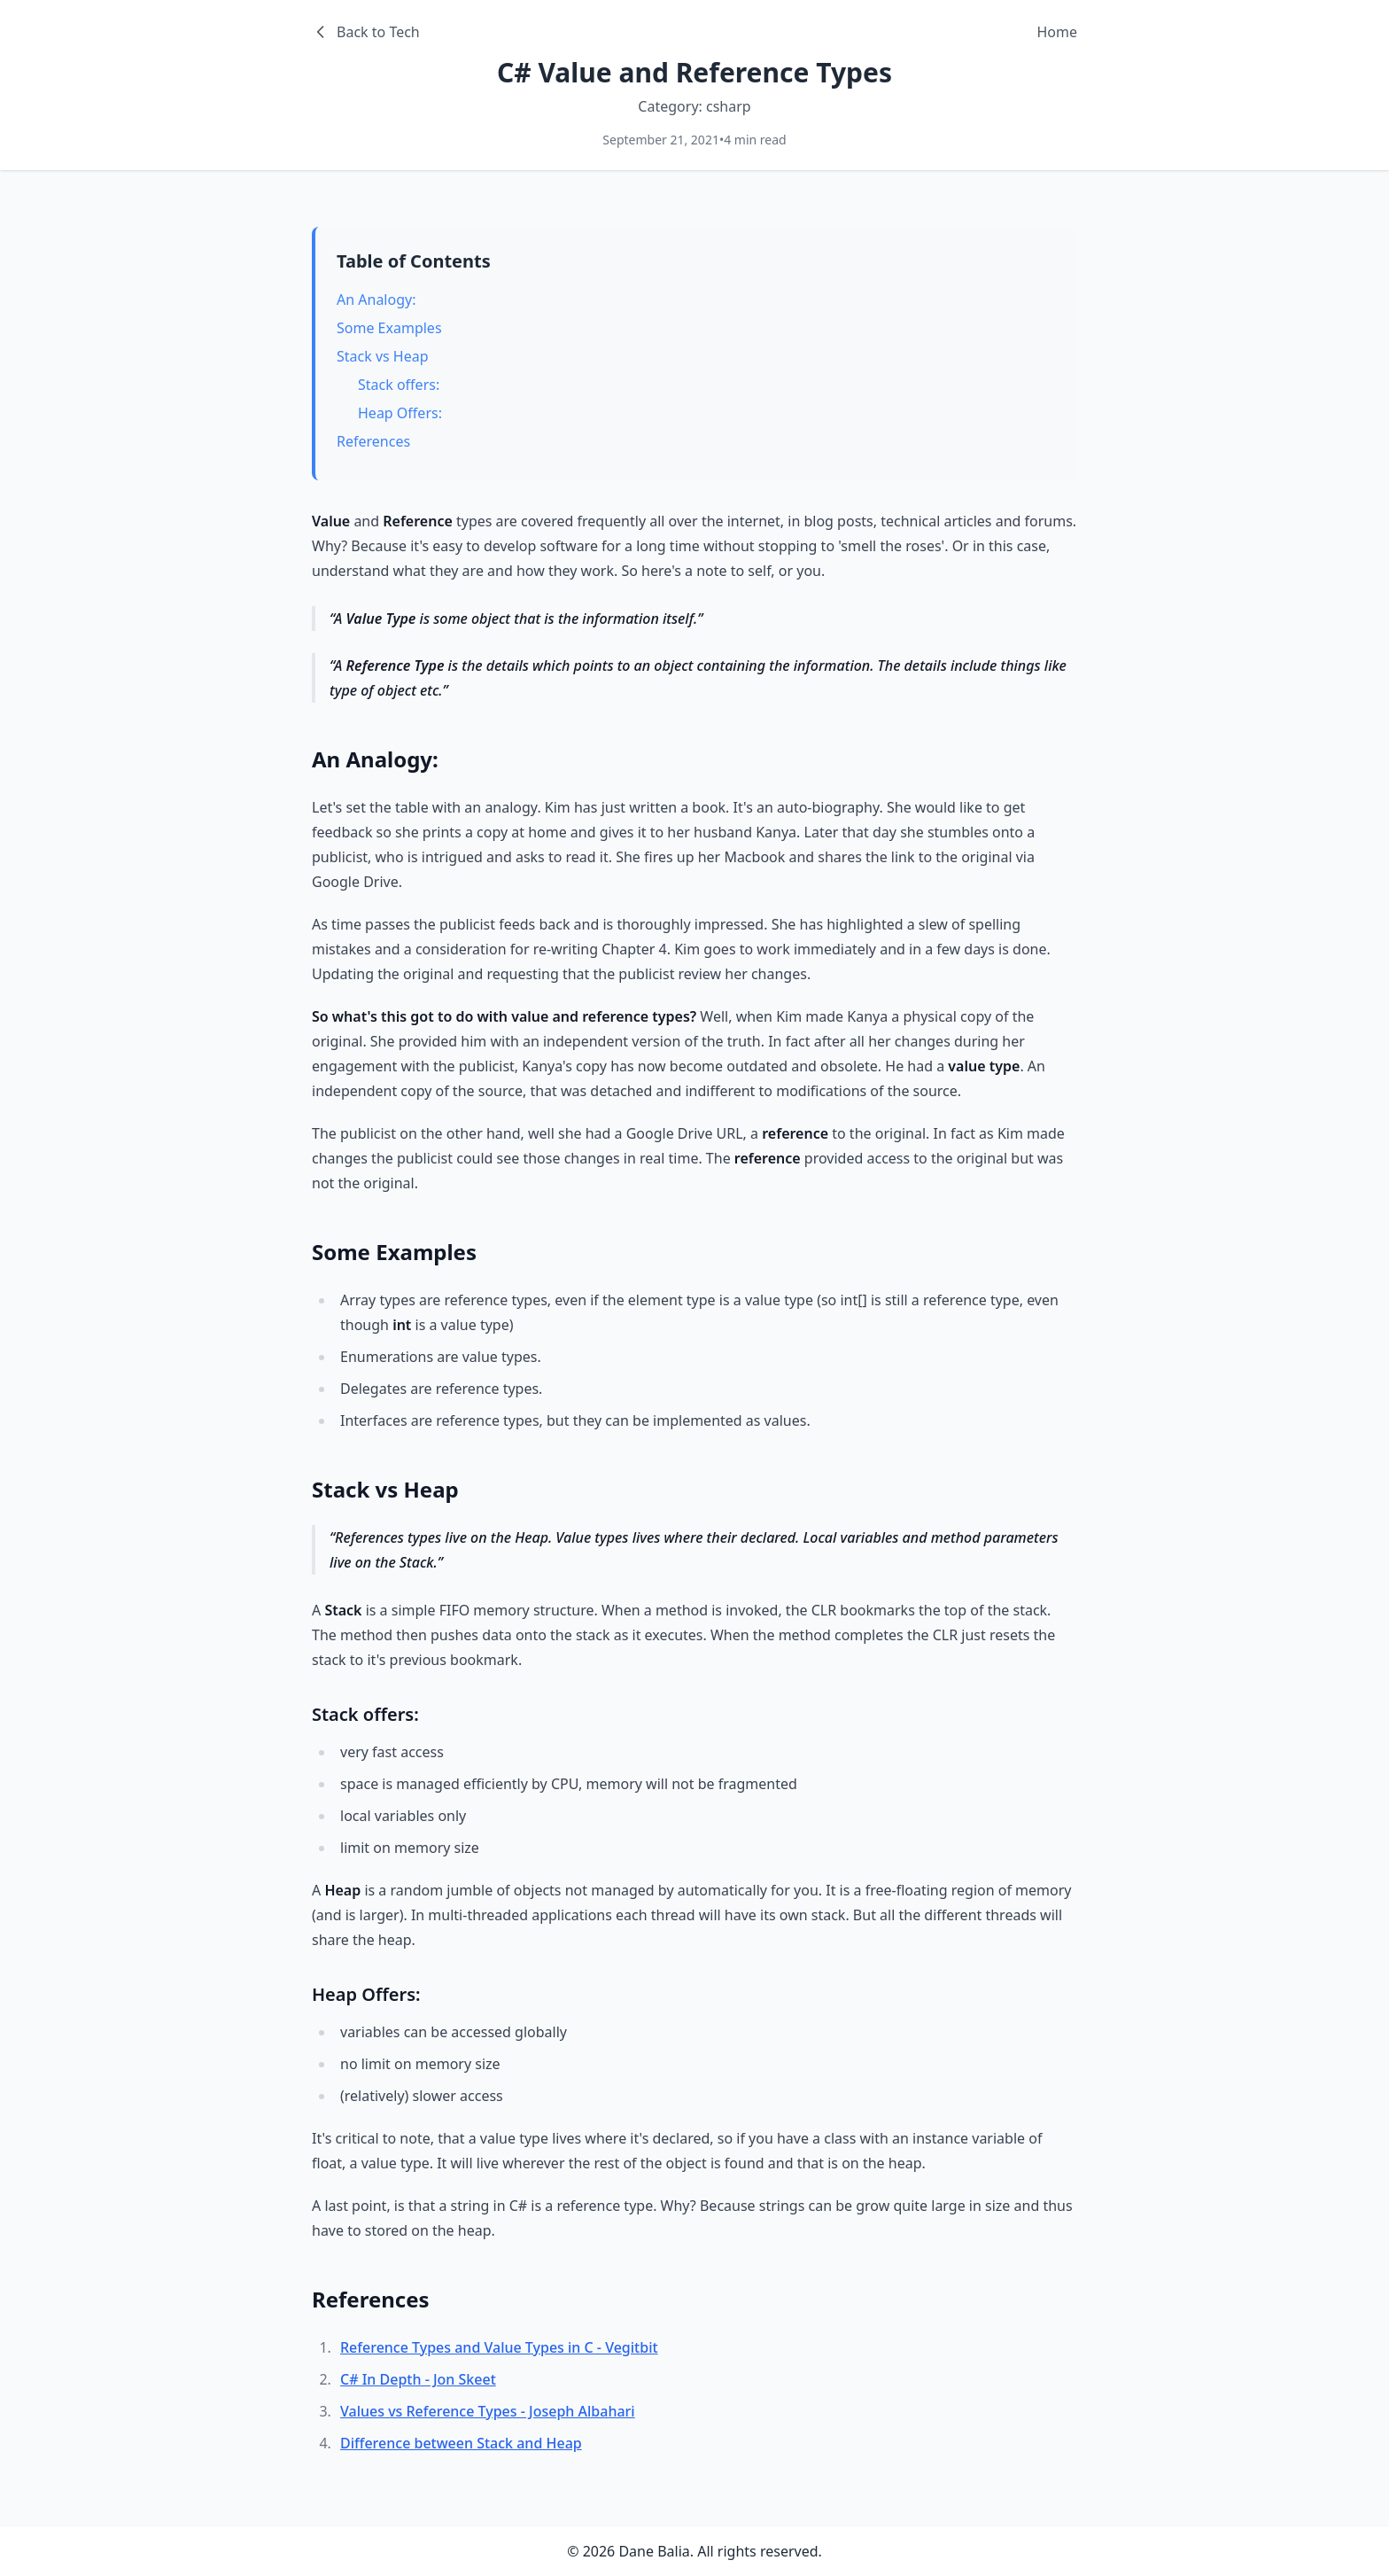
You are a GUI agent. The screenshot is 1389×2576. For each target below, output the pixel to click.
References (373, 441)
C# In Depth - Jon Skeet (418, 2379)
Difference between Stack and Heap (461, 2443)
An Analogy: (376, 299)
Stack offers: (398, 384)
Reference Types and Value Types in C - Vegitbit (499, 2347)
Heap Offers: (400, 413)
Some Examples (389, 328)
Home (1056, 32)
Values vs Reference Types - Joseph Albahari (487, 2411)
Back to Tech (366, 32)
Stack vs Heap (383, 356)
